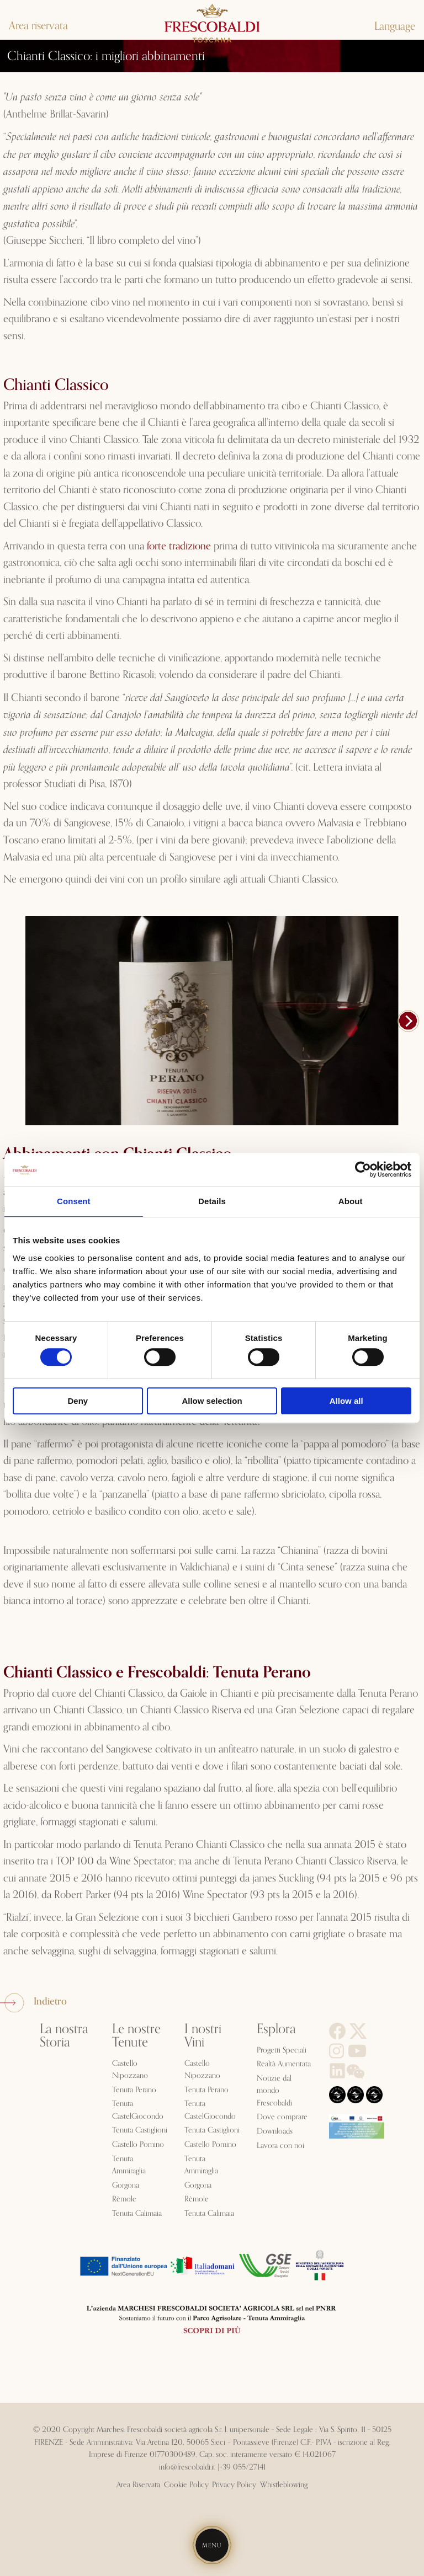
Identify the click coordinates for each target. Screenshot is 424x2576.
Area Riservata (138, 2485)
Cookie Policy (186, 2485)
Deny (77, 1400)
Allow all (346, 1400)
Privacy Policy (234, 2485)
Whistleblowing (284, 2485)
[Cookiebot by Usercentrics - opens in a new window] (363, 1169)
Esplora (276, 2029)
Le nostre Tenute (136, 2036)
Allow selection (212, 1400)
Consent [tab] (74, 1201)
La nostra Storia (64, 2036)
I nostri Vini (202, 2036)
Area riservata (38, 26)
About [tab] (350, 1201)
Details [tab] (212, 1201)
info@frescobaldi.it (187, 2467)
